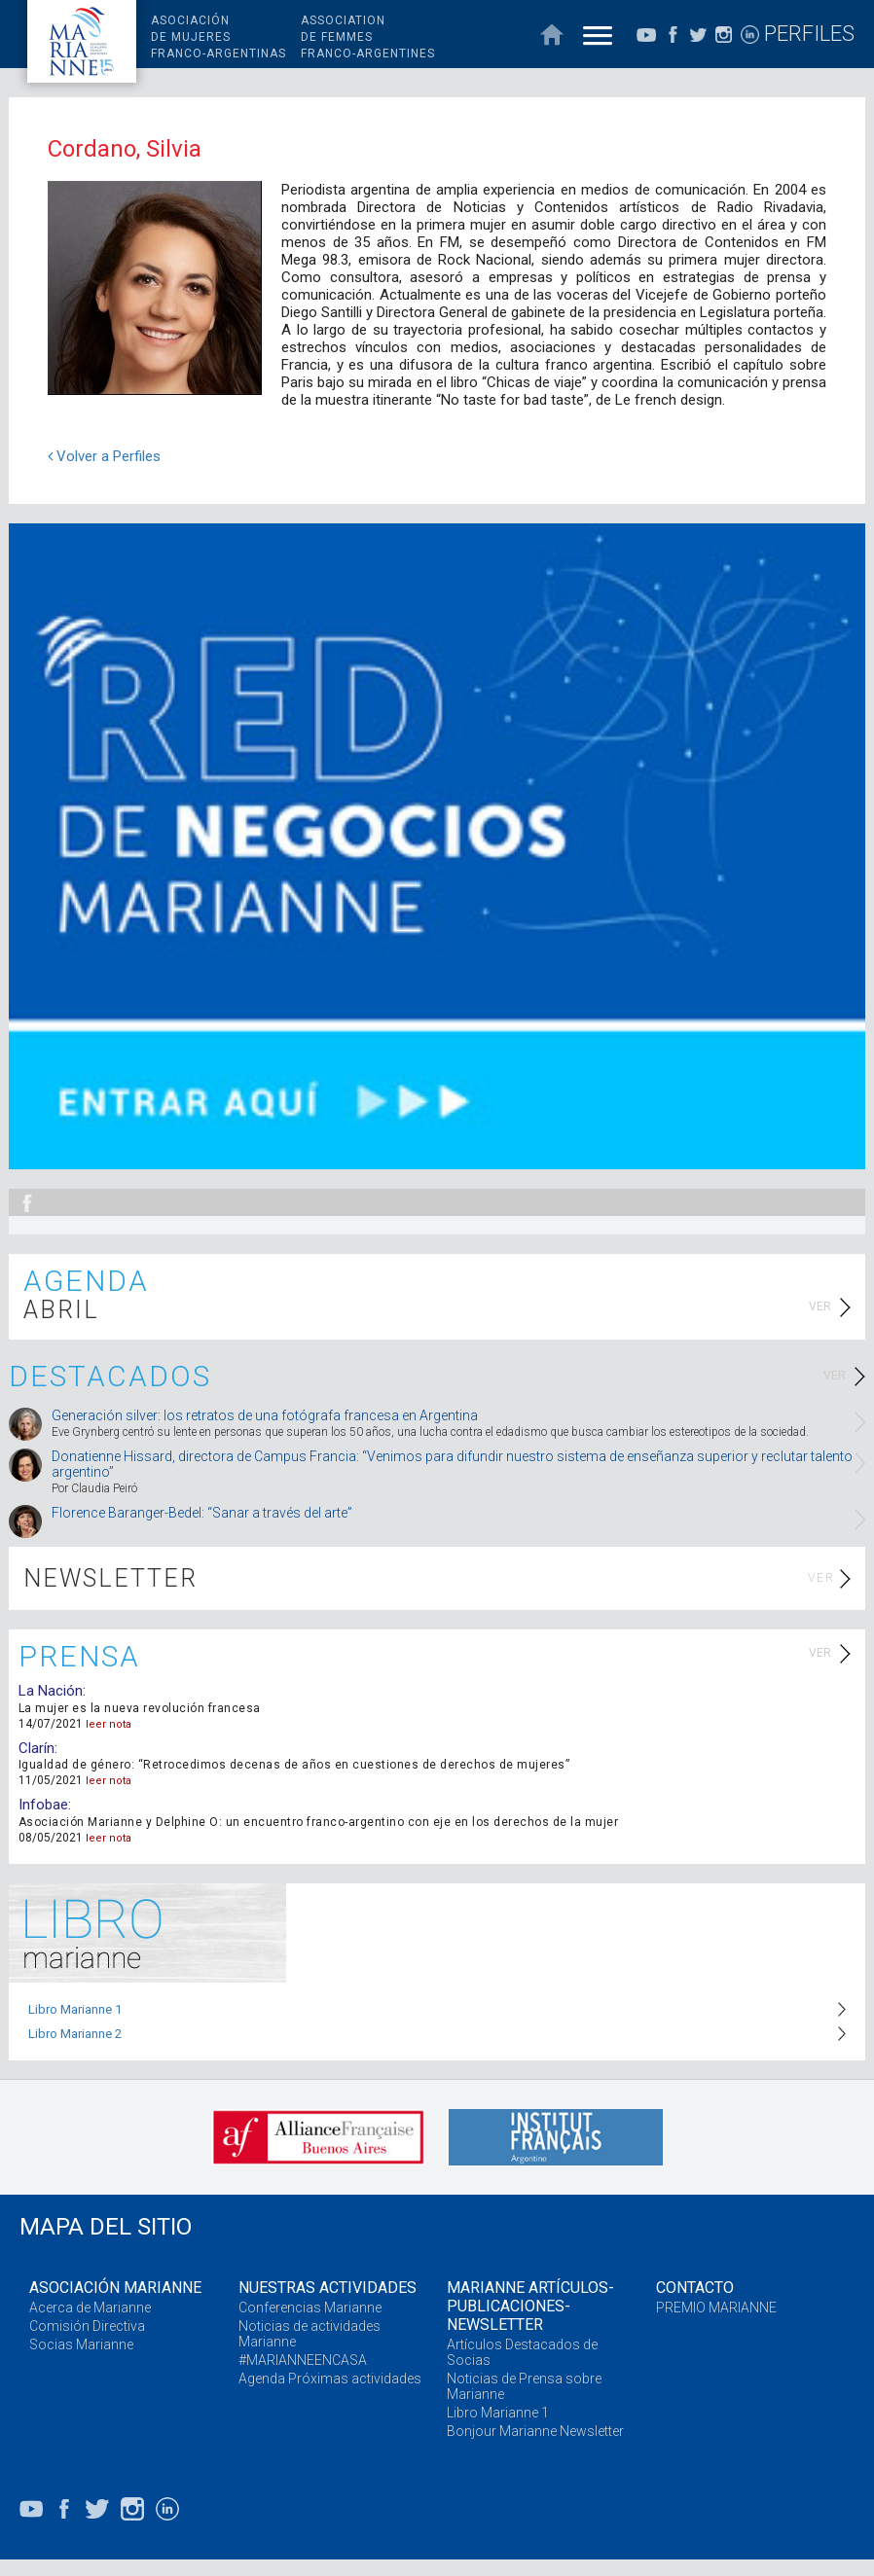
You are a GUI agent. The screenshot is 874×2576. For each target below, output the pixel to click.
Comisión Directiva (87, 2326)
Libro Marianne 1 (75, 2009)
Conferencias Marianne (310, 2307)
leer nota (108, 1724)
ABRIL (61, 1310)
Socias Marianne (81, 2344)
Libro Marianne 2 (75, 2033)
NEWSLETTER (110, 1578)
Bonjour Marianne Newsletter (535, 2431)
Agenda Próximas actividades (329, 2378)
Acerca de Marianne (90, 2307)
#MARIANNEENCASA (302, 2360)
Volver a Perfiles (104, 456)
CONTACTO (695, 2287)
